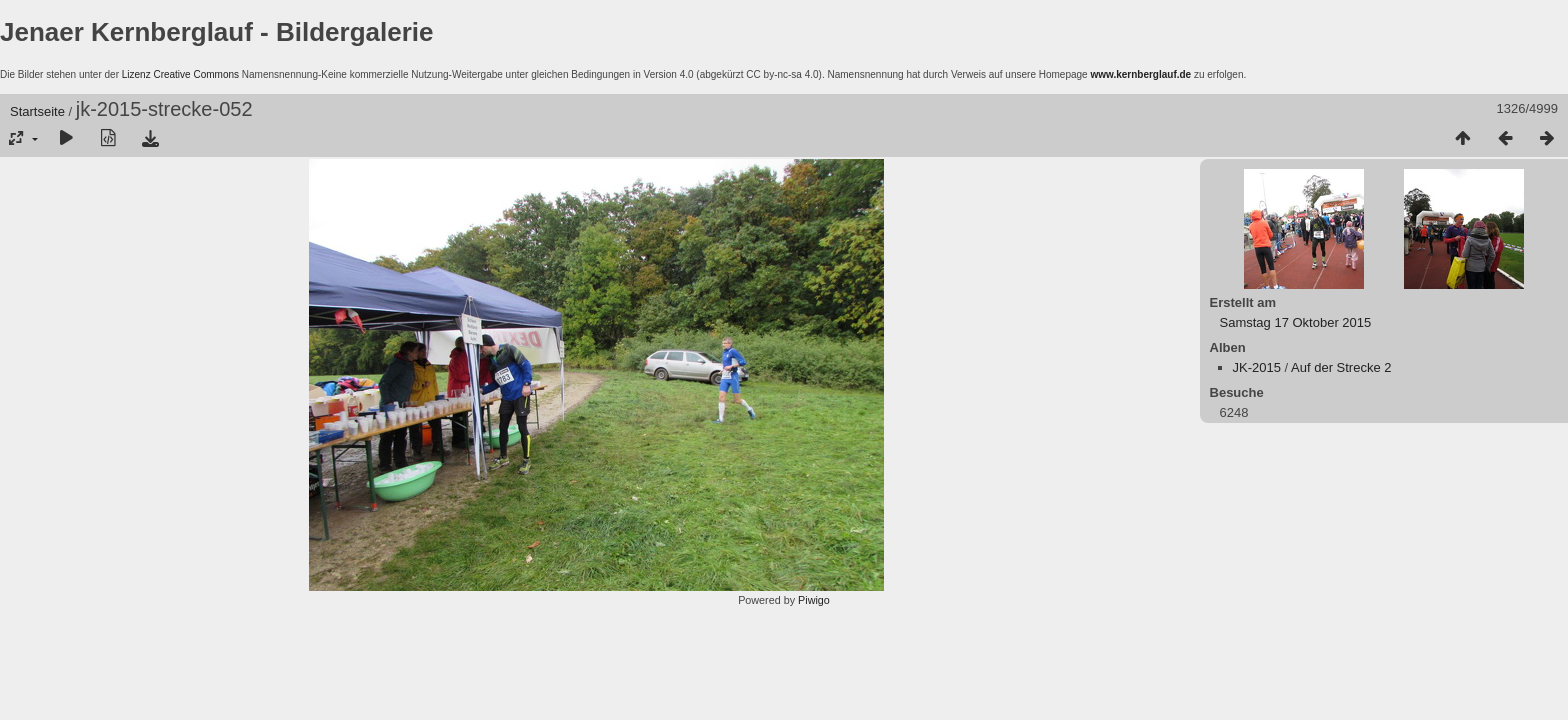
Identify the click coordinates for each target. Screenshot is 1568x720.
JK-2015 (1257, 367)
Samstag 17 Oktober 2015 (1296, 322)
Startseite (37, 111)
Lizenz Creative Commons (180, 74)
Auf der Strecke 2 (1341, 367)
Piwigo (814, 600)
